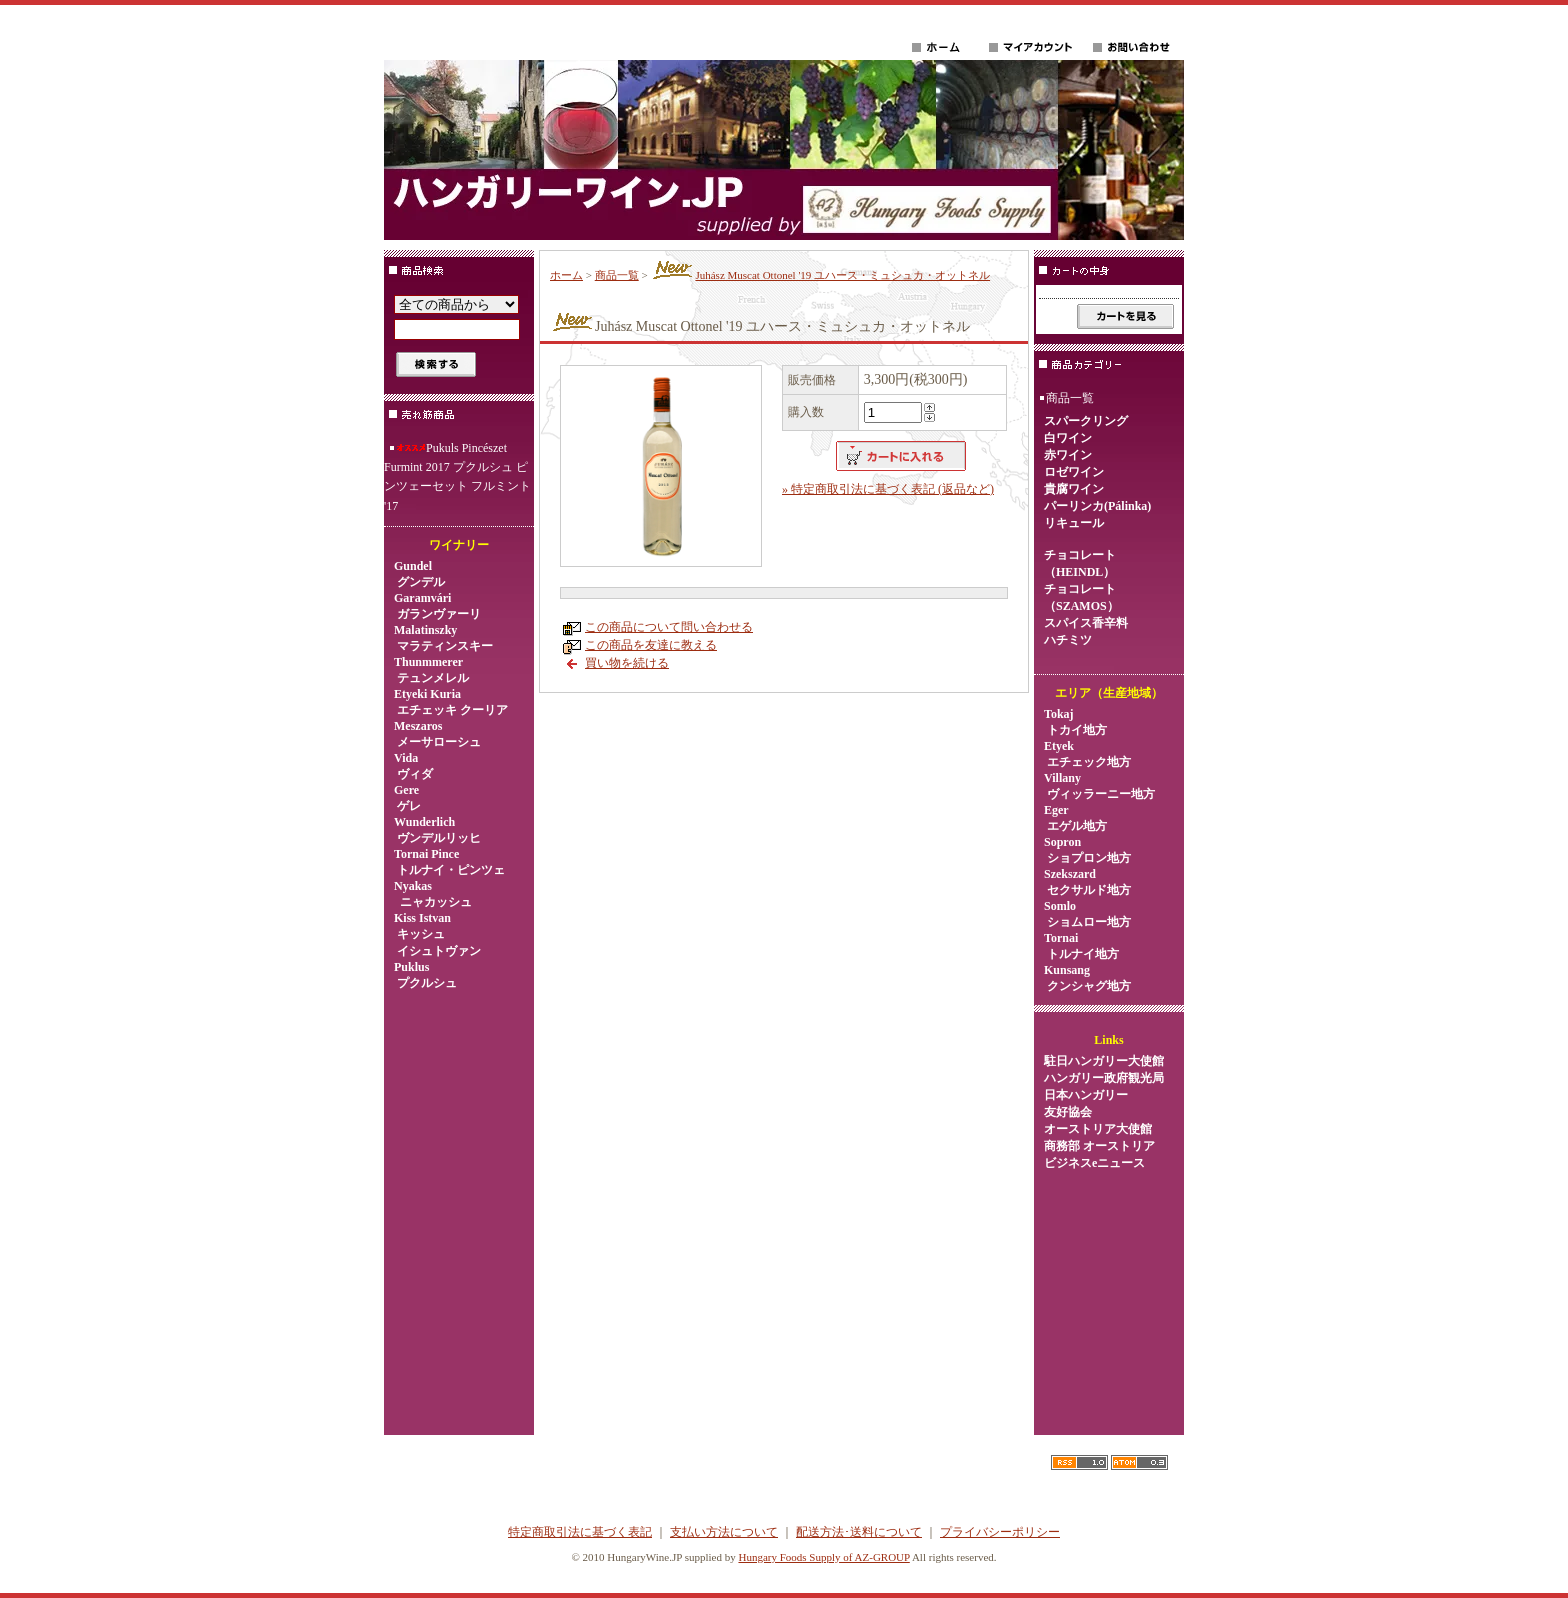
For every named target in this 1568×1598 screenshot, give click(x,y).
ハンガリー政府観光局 (1104, 1078)
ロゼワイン (1074, 472)
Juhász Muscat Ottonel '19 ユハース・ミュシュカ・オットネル (820, 275)
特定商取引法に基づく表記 (580, 1532)
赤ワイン (1068, 455)
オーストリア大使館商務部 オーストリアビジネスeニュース (1099, 1146)
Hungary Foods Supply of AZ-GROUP (823, 1557)
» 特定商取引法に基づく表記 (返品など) (888, 489)
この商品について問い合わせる (669, 627)
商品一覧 (617, 275)
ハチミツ (1068, 640)
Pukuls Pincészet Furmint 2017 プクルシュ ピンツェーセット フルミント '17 (457, 477)
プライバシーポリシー (1000, 1532)
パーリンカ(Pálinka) (1097, 506)
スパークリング (1086, 421)
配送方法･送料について (859, 1532)
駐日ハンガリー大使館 (1104, 1061)
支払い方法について (724, 1532)
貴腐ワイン (1074, 489)
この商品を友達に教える (651, 645)
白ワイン (1068, 438)
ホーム (566, 275)
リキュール (1074, 523)
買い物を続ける (627, 663)
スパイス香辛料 (1086, 623)
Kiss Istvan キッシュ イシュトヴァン (437, 934)
